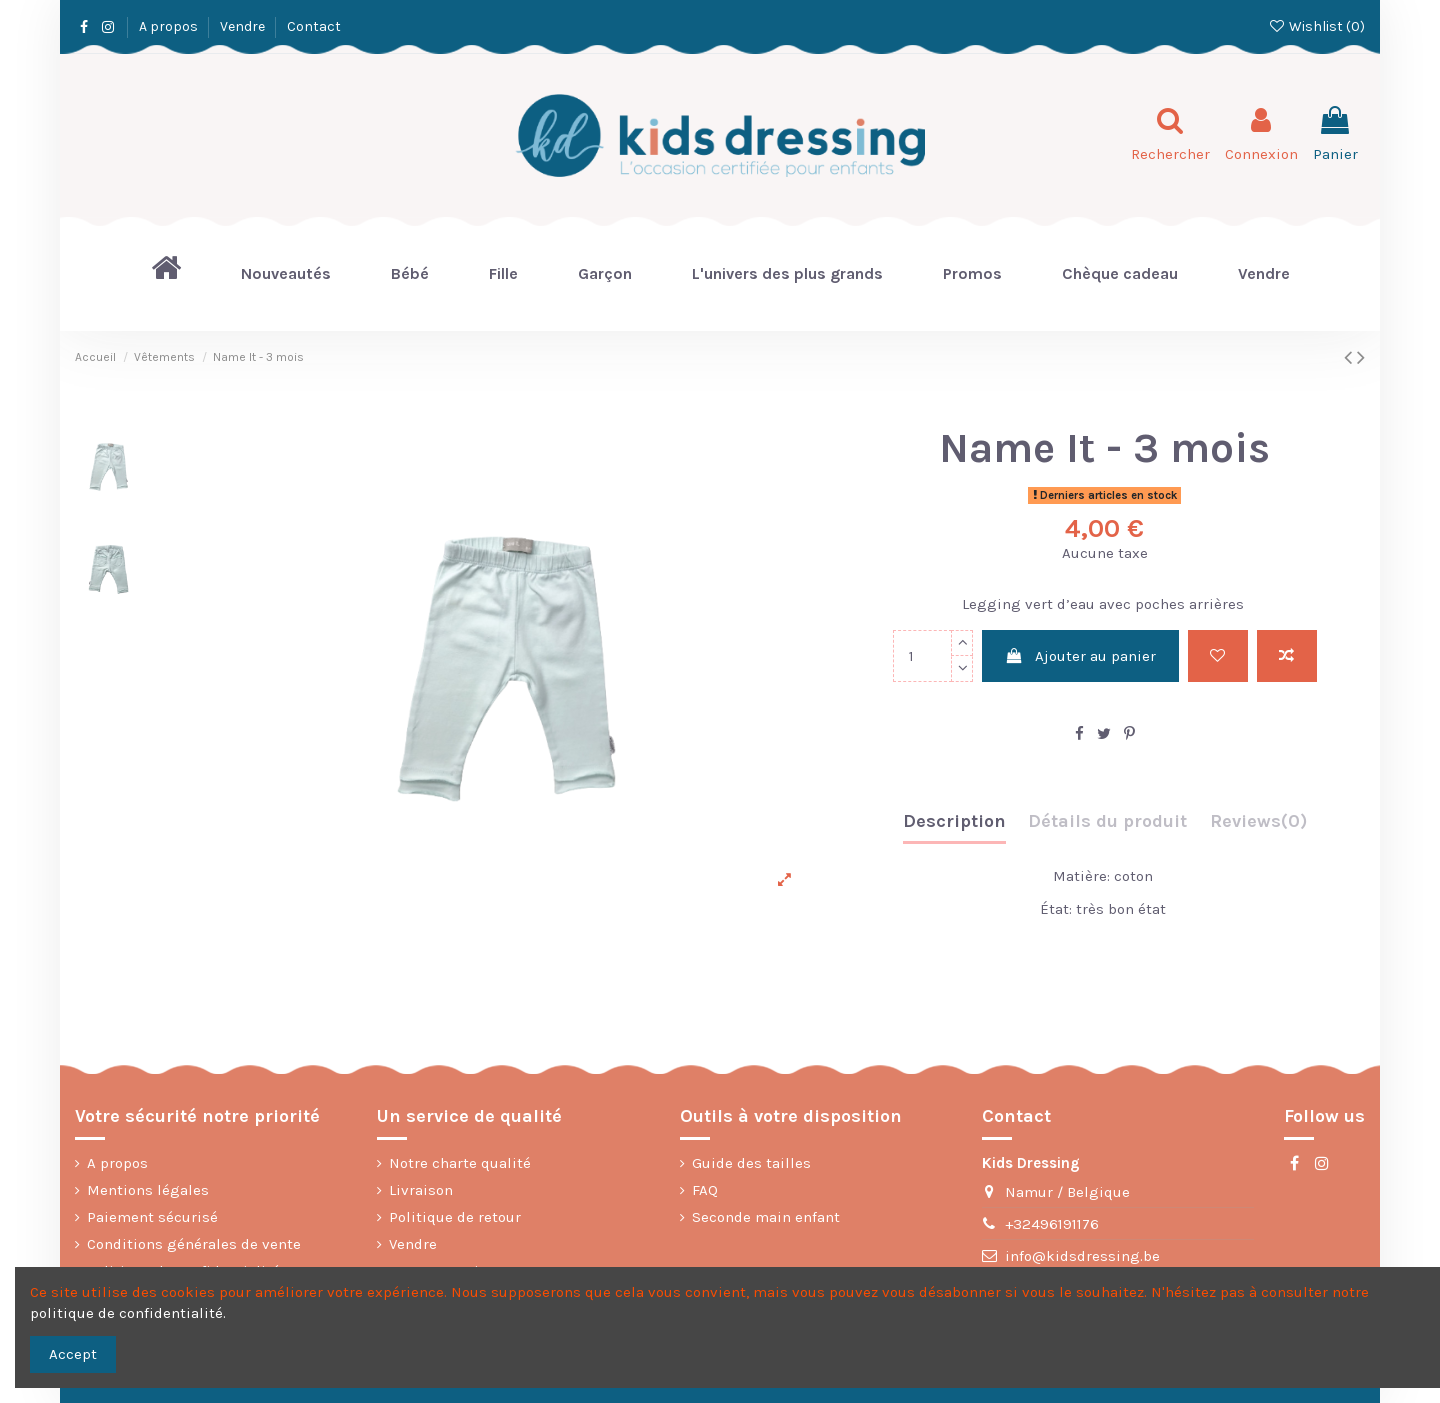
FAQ (705, 1190)
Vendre (244, 26)
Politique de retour (455, 1217)
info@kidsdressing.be (1082, 1256)
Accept (73, 1354)
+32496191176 (1052, 1224)
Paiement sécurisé (152, 1217)
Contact (314, 26)
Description (954, 821)
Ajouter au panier (1081, 656)
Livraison (421, 1190)
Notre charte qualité (460, 1163)
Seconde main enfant (766, 1217)
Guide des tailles (751, 1163)
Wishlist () (1316, 26)
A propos (170, 26)
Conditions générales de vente (194, 1244)
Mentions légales (148, 1190)
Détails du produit (1107, 821)
